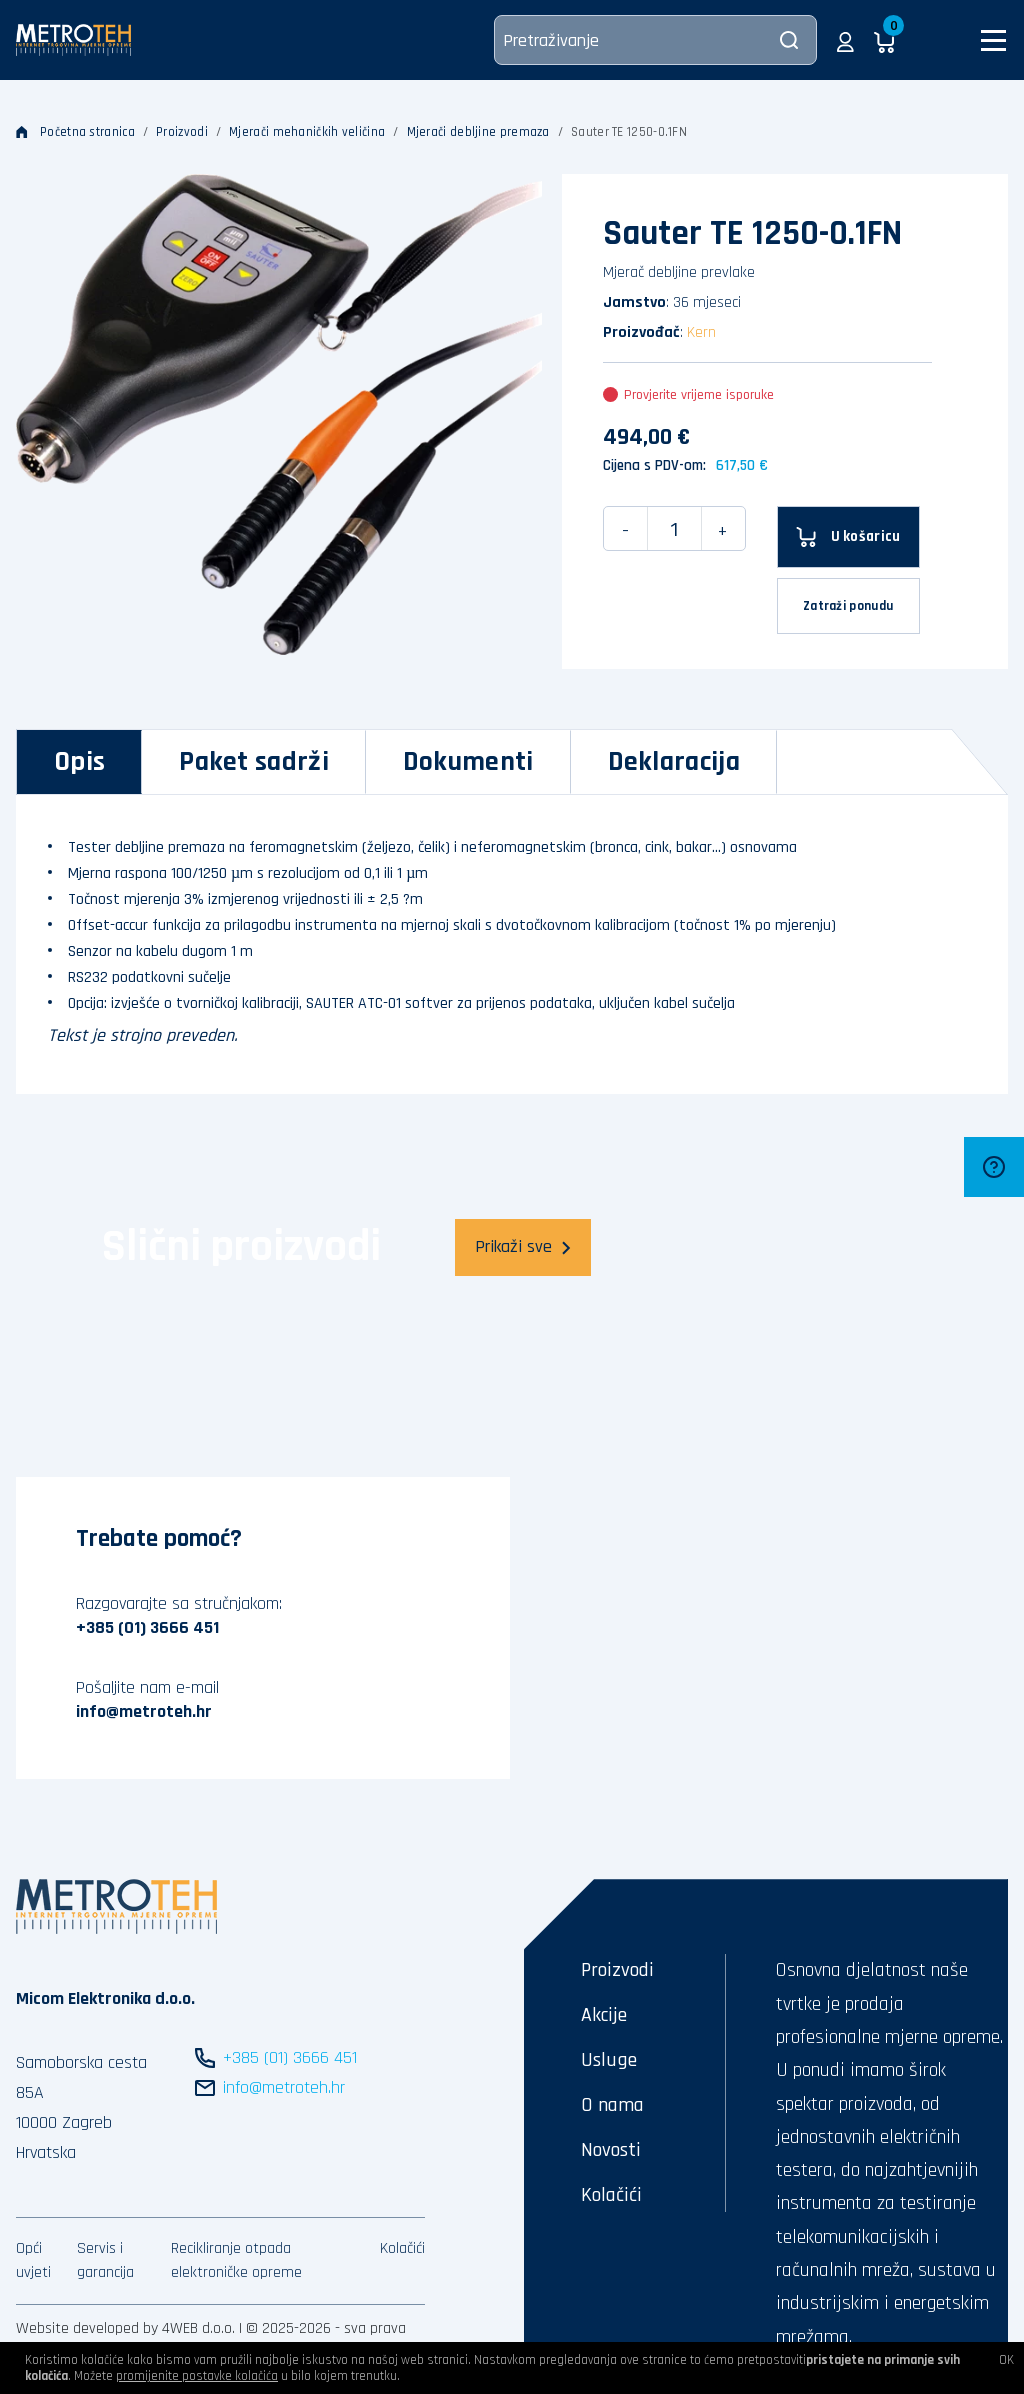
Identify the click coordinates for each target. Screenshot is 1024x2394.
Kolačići (402, 2248)
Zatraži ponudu (848, 606)
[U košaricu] (848, 537)
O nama (612, 2105)
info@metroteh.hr (144, 1711)
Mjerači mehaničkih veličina (307, 132)
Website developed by (87, 2328)
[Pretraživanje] (655, 40)
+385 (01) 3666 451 (147, 1627)
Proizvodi (182, 132)
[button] (845, 40)
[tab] (79, 762)
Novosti (611, 2150)
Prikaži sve (523, 1246)
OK (1006, 2360)
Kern (701, 332)
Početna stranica (75, 132)
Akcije (604, 2015)
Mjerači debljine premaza (478, 132)
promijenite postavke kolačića (197, 2376)
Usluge (609, 2060)
